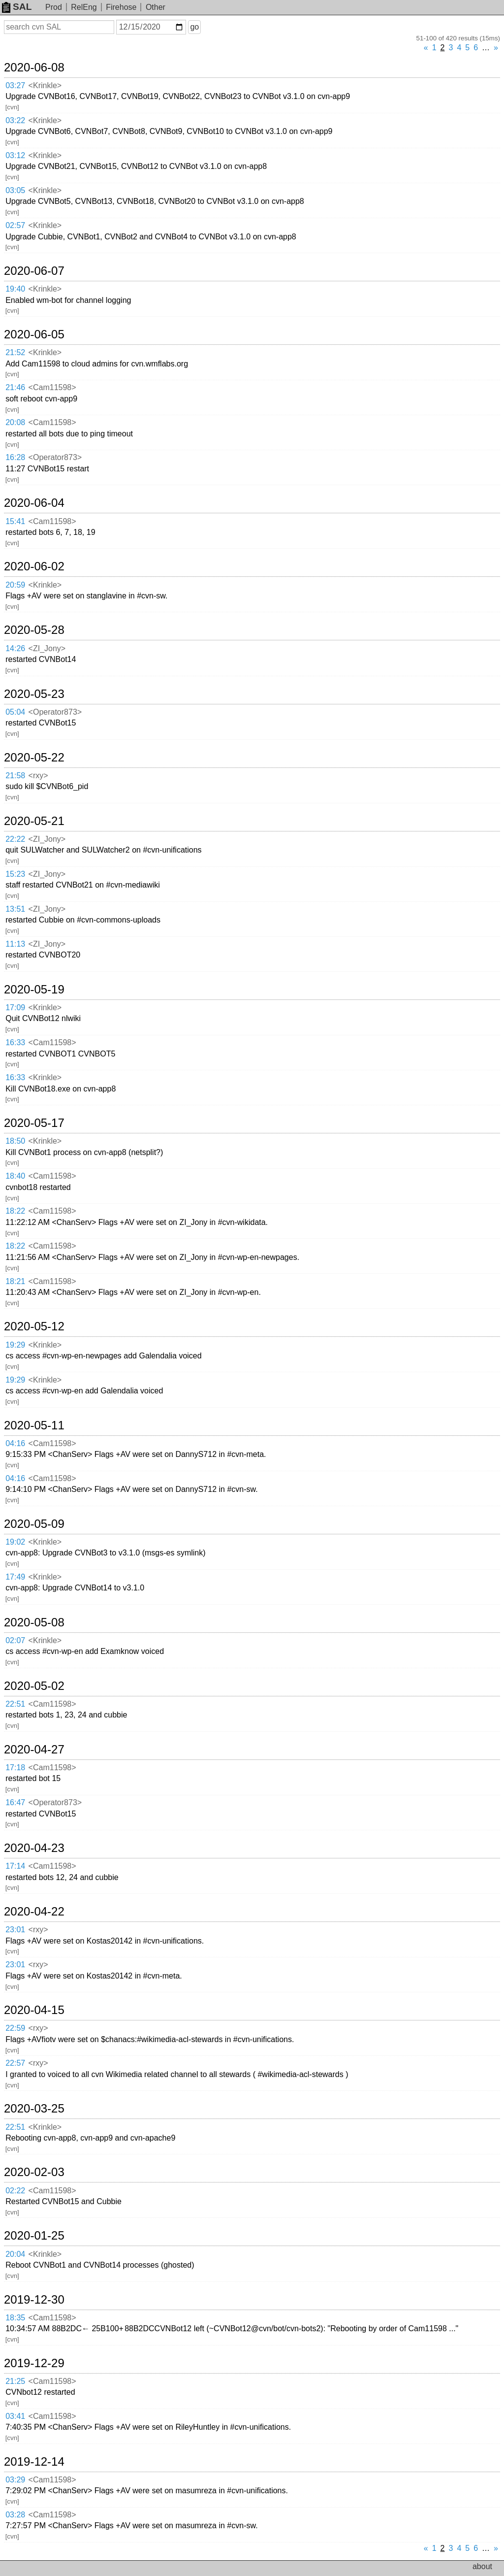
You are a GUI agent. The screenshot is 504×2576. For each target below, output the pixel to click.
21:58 (15, 775)
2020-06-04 (34, 503)
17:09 (15, 1007)
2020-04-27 (34, 1749)
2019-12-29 (34, 2363)
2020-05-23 (34, 694)
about (482, 2566)
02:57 (15, 225)
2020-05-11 (34, 1425)
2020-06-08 (34, 67)
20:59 (15, 585)
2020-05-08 (34, 1622)
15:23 (15, 874)
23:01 (15, 1929)
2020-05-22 (34, 757)
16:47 (15, 1802)
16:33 (15, 1042)
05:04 (15, 712)
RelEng (83, 7)
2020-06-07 (34, 271)
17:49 (15, 1577)
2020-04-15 (34, 2010)
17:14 (15, 1866)
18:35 (15, 2317)
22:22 (15, 839)
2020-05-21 (34, 821)
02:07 (15, 1640)
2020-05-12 (34, 1326)
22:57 (15, 2063)
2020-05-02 (34, 1686)
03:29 (15, 2480)
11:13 (15, 944)
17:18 (15, 1767)
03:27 (15, 85)
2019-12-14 (34, 2462)
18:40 (15, 1176)
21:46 (15, 387)
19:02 (15, 1542)
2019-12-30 (34, 2300)
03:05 (15, 190)
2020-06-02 (34, 566)
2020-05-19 (34, 989)
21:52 (15, 352)
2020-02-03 (34, 2172)
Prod (53, 7)
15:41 (15, 521)
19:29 (15, 1345)
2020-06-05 (34, 334)
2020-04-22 (34, 1911)
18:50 (15, 1141)
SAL (17, 6)
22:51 (15, 1704)
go (194, 27)
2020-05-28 (34, 630)
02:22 (15, 2190)
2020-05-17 (34, 1123)
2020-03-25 (34, 2109)
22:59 (15, 2028)
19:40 (15, 289)
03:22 (15, 120)
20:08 (15, 422)
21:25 (15, 2381)
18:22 (15, 1211)
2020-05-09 (34, 1524)
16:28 (15, 457)
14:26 (15, 648)
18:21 (15, 1281)
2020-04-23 (34, 1848)
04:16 (15, 1443)
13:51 (15, 909)
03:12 (15, 155)
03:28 (15, 2514)
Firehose (121, 7)
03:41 (15, 2416)
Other (155, 7)
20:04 (15, 2254)
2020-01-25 (34, 2236)
